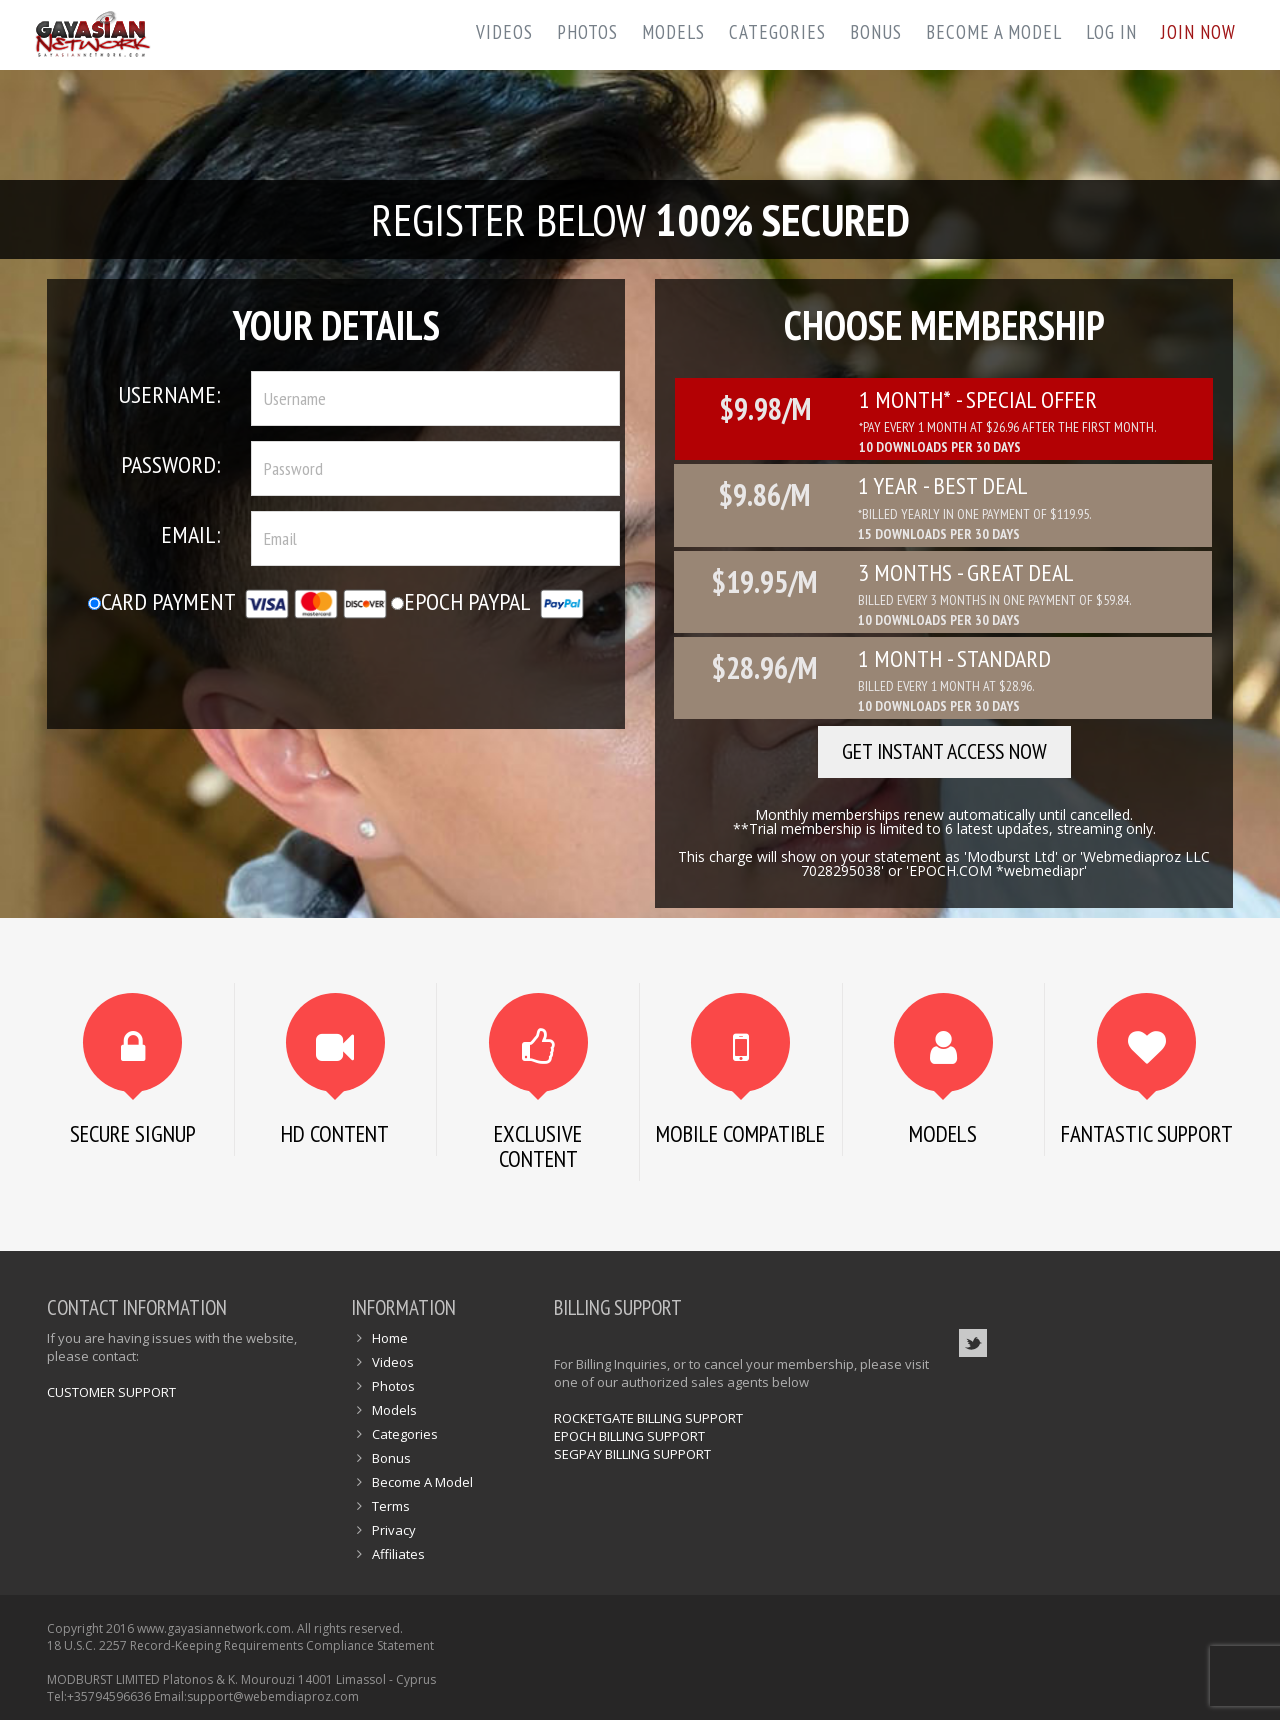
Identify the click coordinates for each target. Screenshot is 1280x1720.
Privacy (394, 1530)
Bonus (876, 32)
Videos (504, 32)
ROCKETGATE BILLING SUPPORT (648, 1418)
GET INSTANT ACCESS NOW (944, 751)
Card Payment (237, 601)
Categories (777, 32)
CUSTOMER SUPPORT (111, 1392)
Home (390, 1338)
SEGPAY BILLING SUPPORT (632, 1454)
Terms (391, 1506)
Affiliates (398, 1554)
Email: (191, 534)
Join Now (1198, 32)
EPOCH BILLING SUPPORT (629, 1436)
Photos (587, 32)
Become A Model (994, 32)
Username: (169, 394)
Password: (171, 464)
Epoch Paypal (487, 601)
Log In (1111, 32)
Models (673, 32)
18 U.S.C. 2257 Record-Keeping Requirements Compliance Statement (240, 1645)
